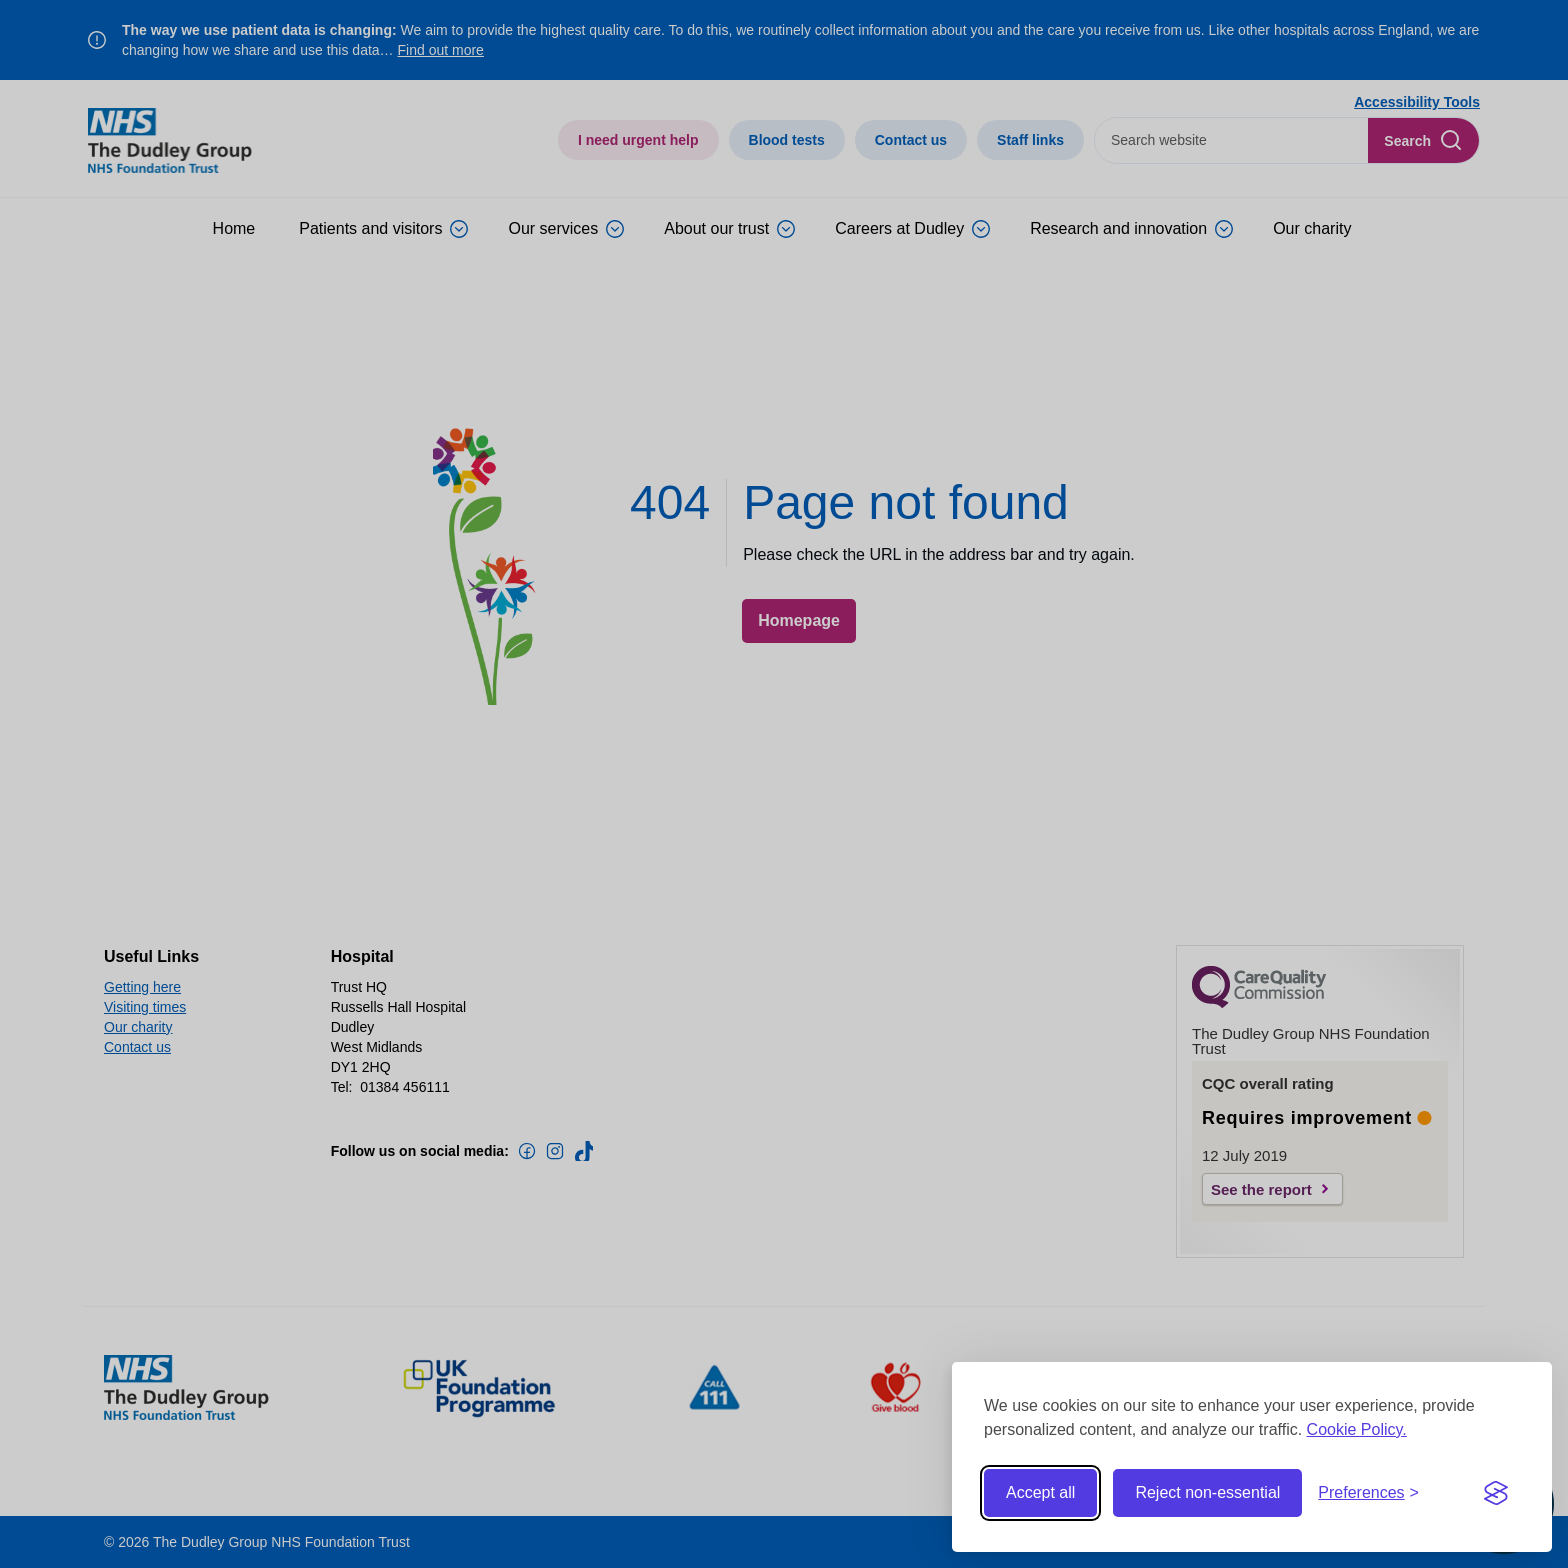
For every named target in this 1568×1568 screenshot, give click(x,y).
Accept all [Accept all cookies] (1040, 1492)
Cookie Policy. (1357, 1429)
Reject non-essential (1207, 1492)
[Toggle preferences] (1368, 1493)
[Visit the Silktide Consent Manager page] (1496, 1493)
